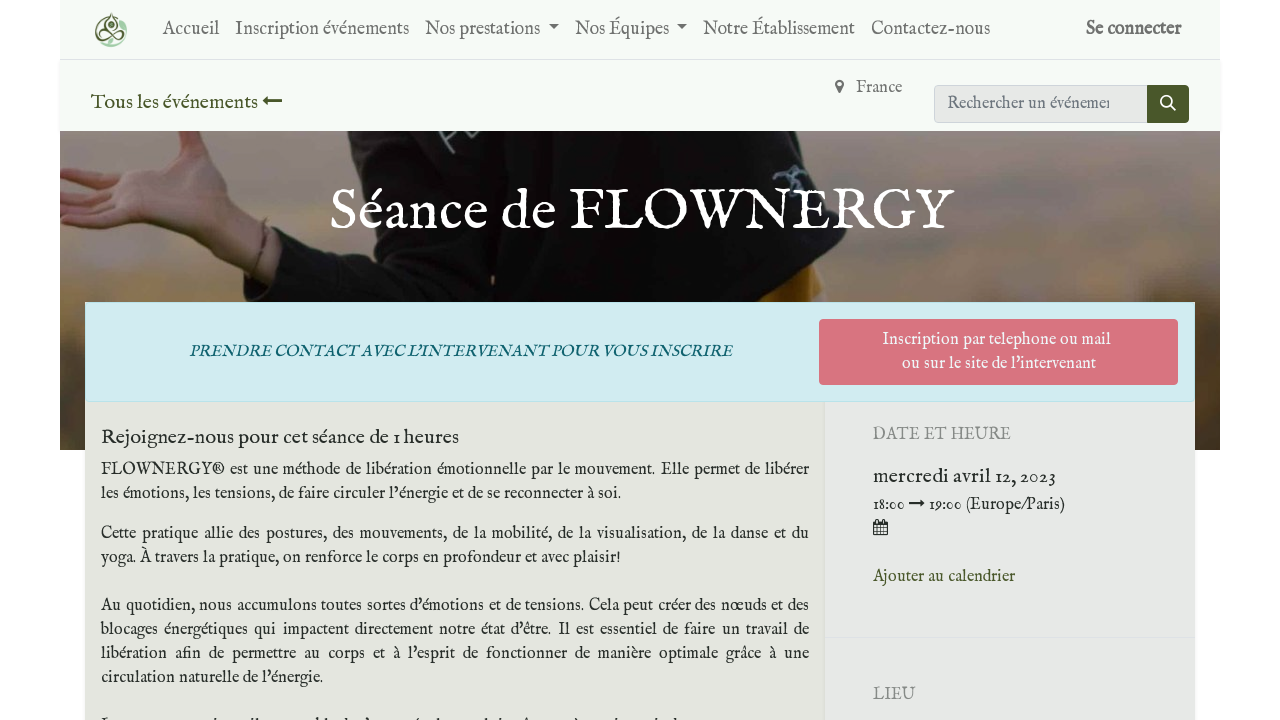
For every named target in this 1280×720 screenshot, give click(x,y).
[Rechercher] (1168, 104)
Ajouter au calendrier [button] (944, 577)
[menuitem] (191, 29)
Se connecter (1133, 29)
